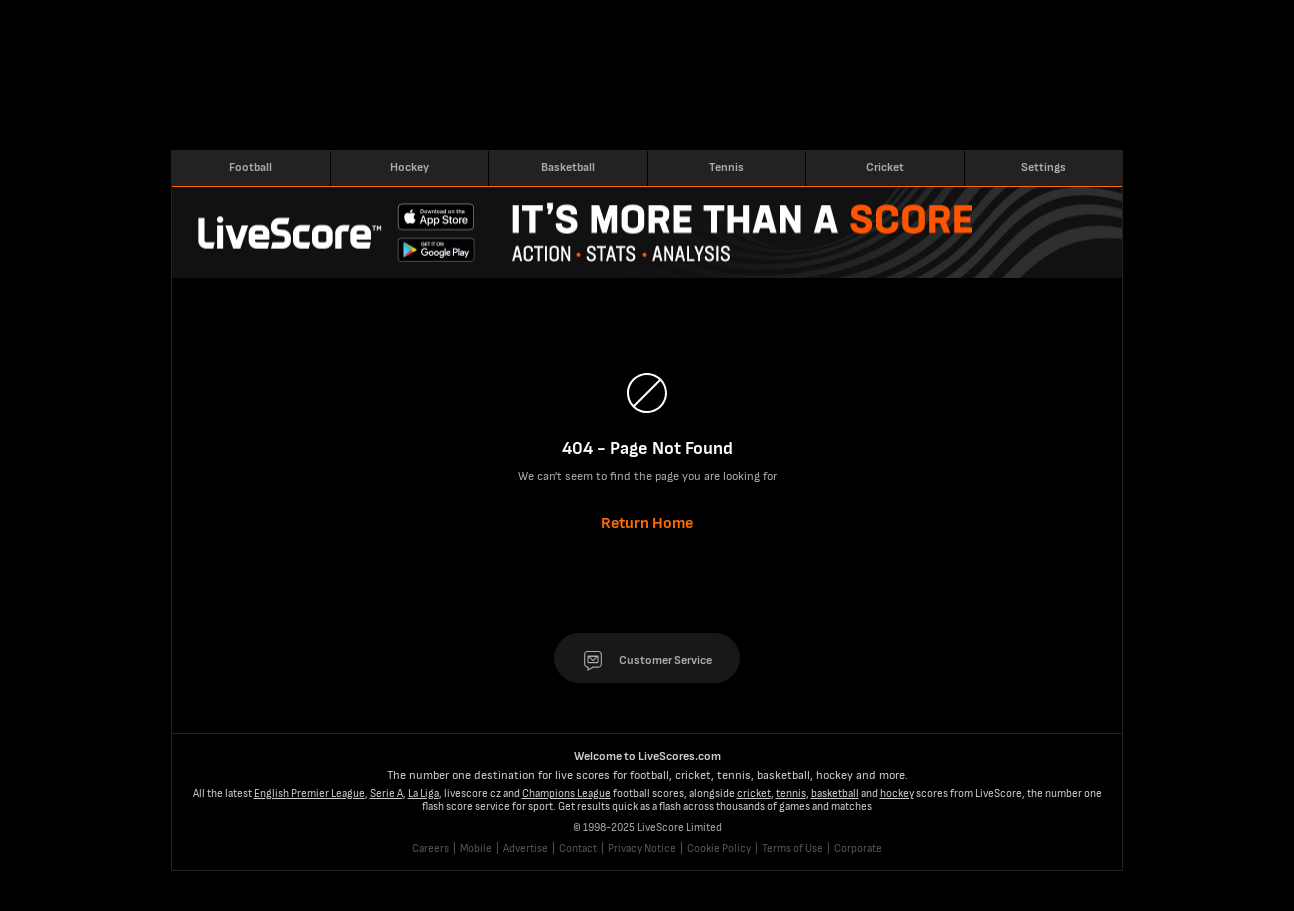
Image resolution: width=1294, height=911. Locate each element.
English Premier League (309, 793)
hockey (897, 793)
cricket (754, 793)
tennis (791, 793)
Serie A (386, 793)
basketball (835, 793)
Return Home (647, 523)
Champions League (566, 793)
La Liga (423, 793)
